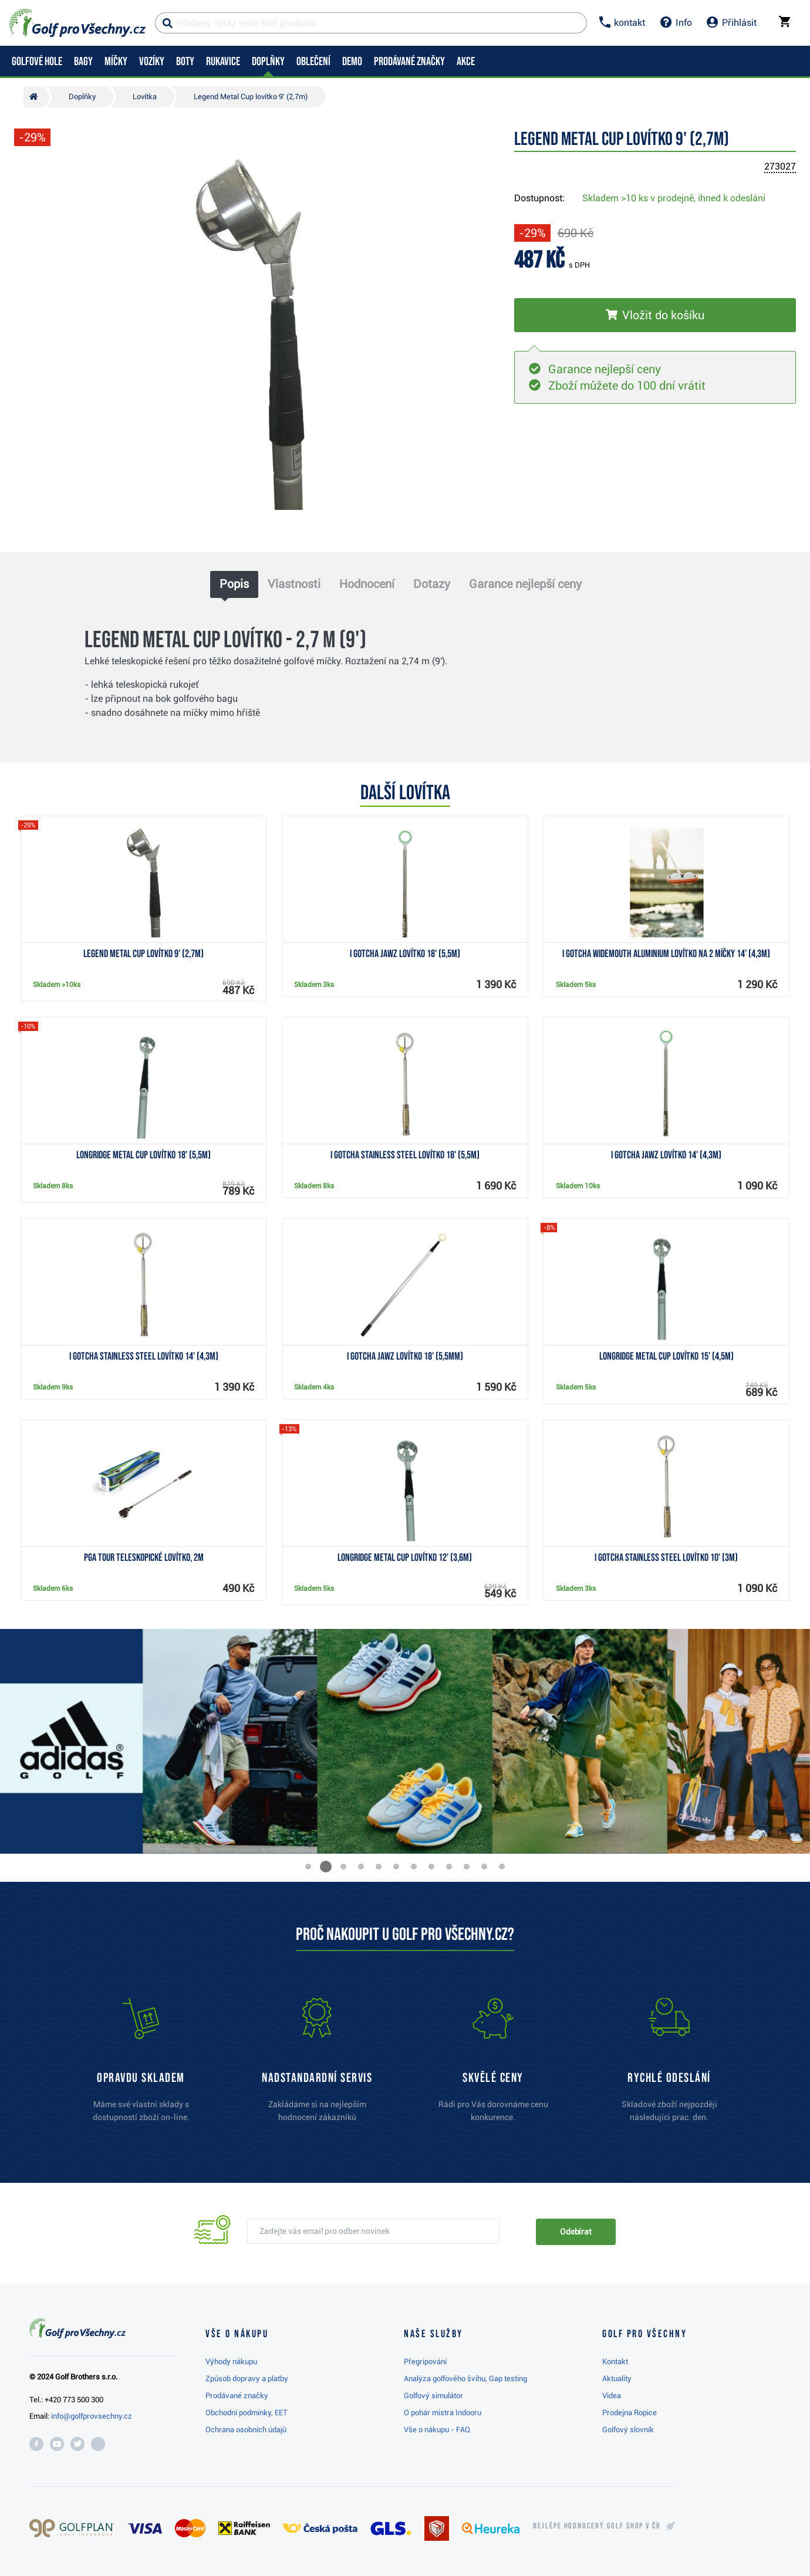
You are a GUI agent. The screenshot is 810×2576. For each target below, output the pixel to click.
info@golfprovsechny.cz (91, 2416)
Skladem (673, 198)
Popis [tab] (234, 584)
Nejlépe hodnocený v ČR (597, 2526)
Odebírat (576, 2231)
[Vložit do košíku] (655, 315)
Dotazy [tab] (431, 584)
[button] (308, 1866)
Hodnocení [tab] (366, 584)
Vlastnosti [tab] (294, 584)
